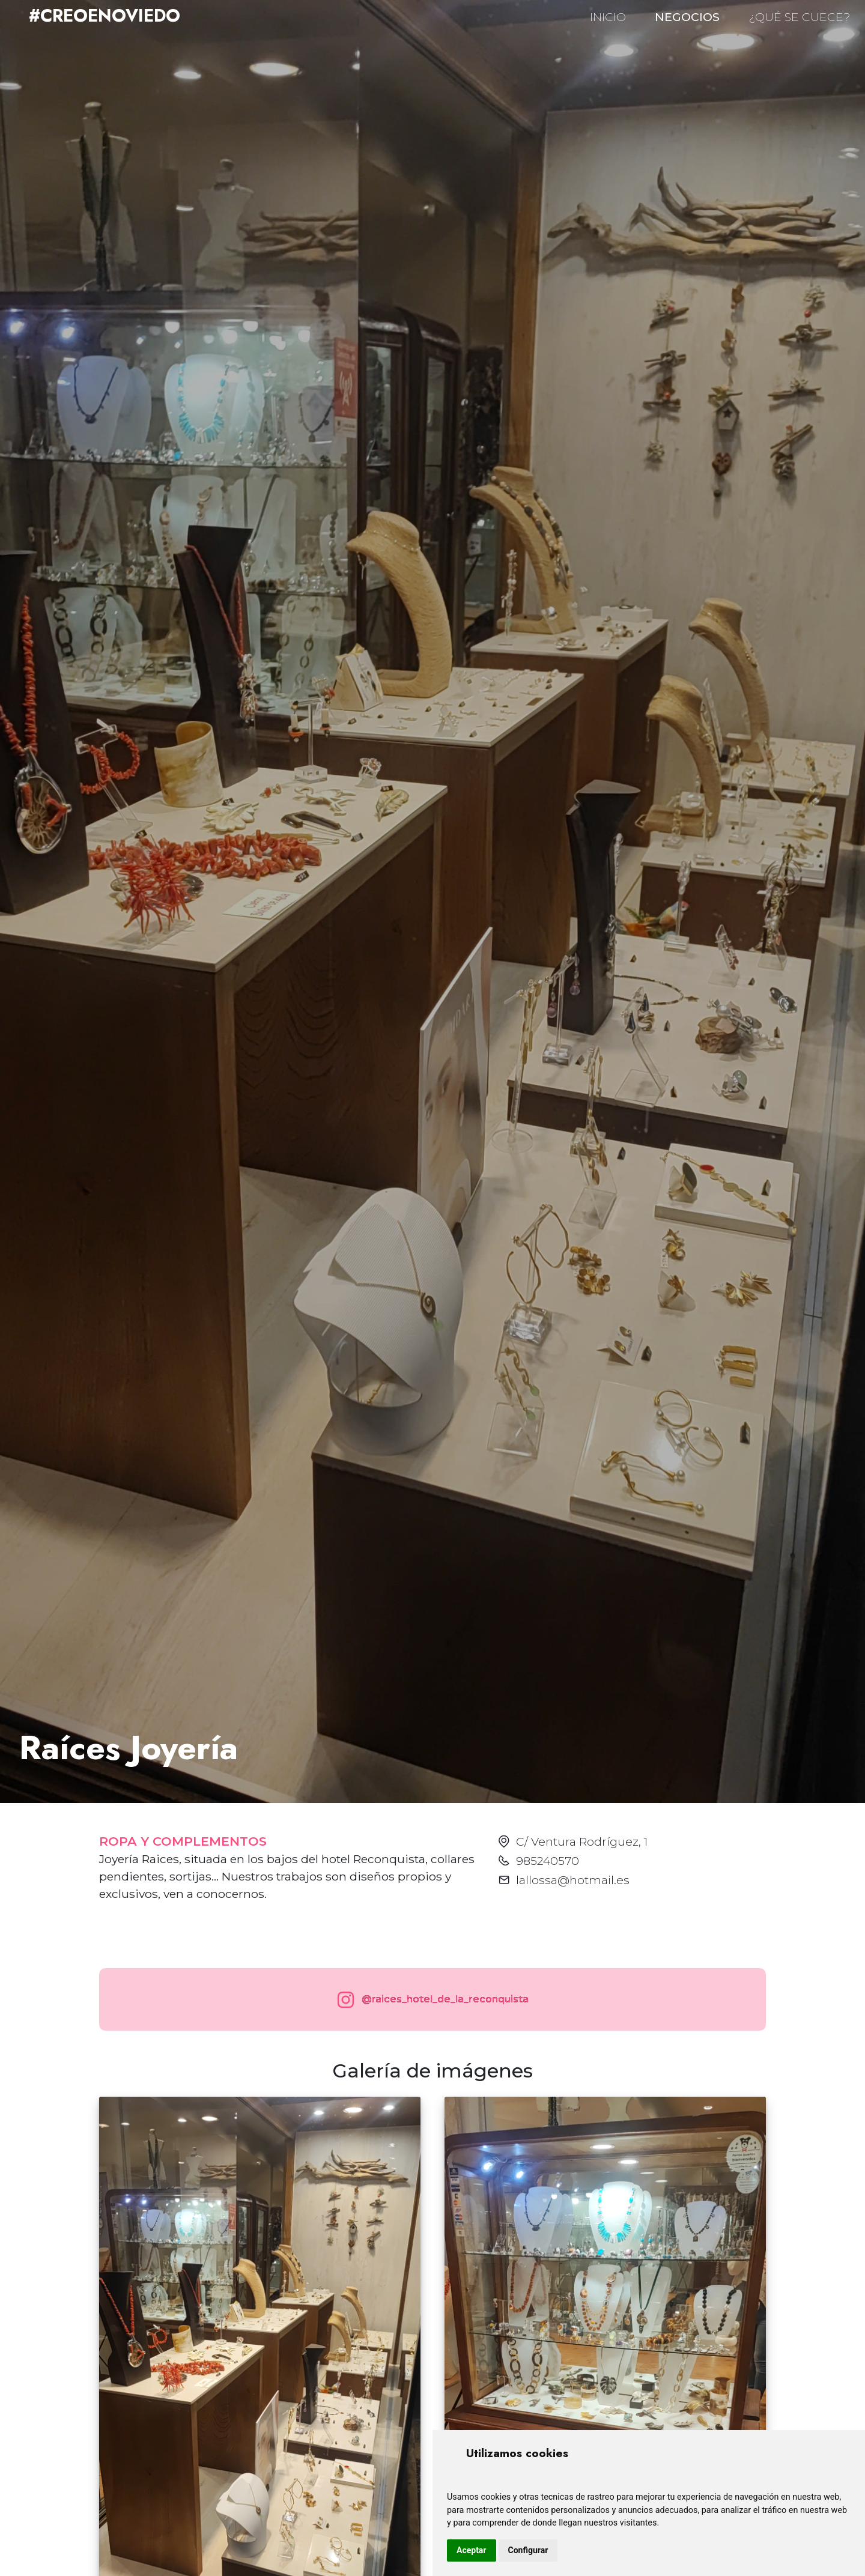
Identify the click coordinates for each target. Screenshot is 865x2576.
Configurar (528, 2550)
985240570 (547, 1860)
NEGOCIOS (687, 17)
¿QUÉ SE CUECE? (799, 17)
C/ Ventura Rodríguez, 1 (582, 1841)
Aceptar (472, 2550)
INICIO (608, 17)
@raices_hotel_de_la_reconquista (430, 2000)
